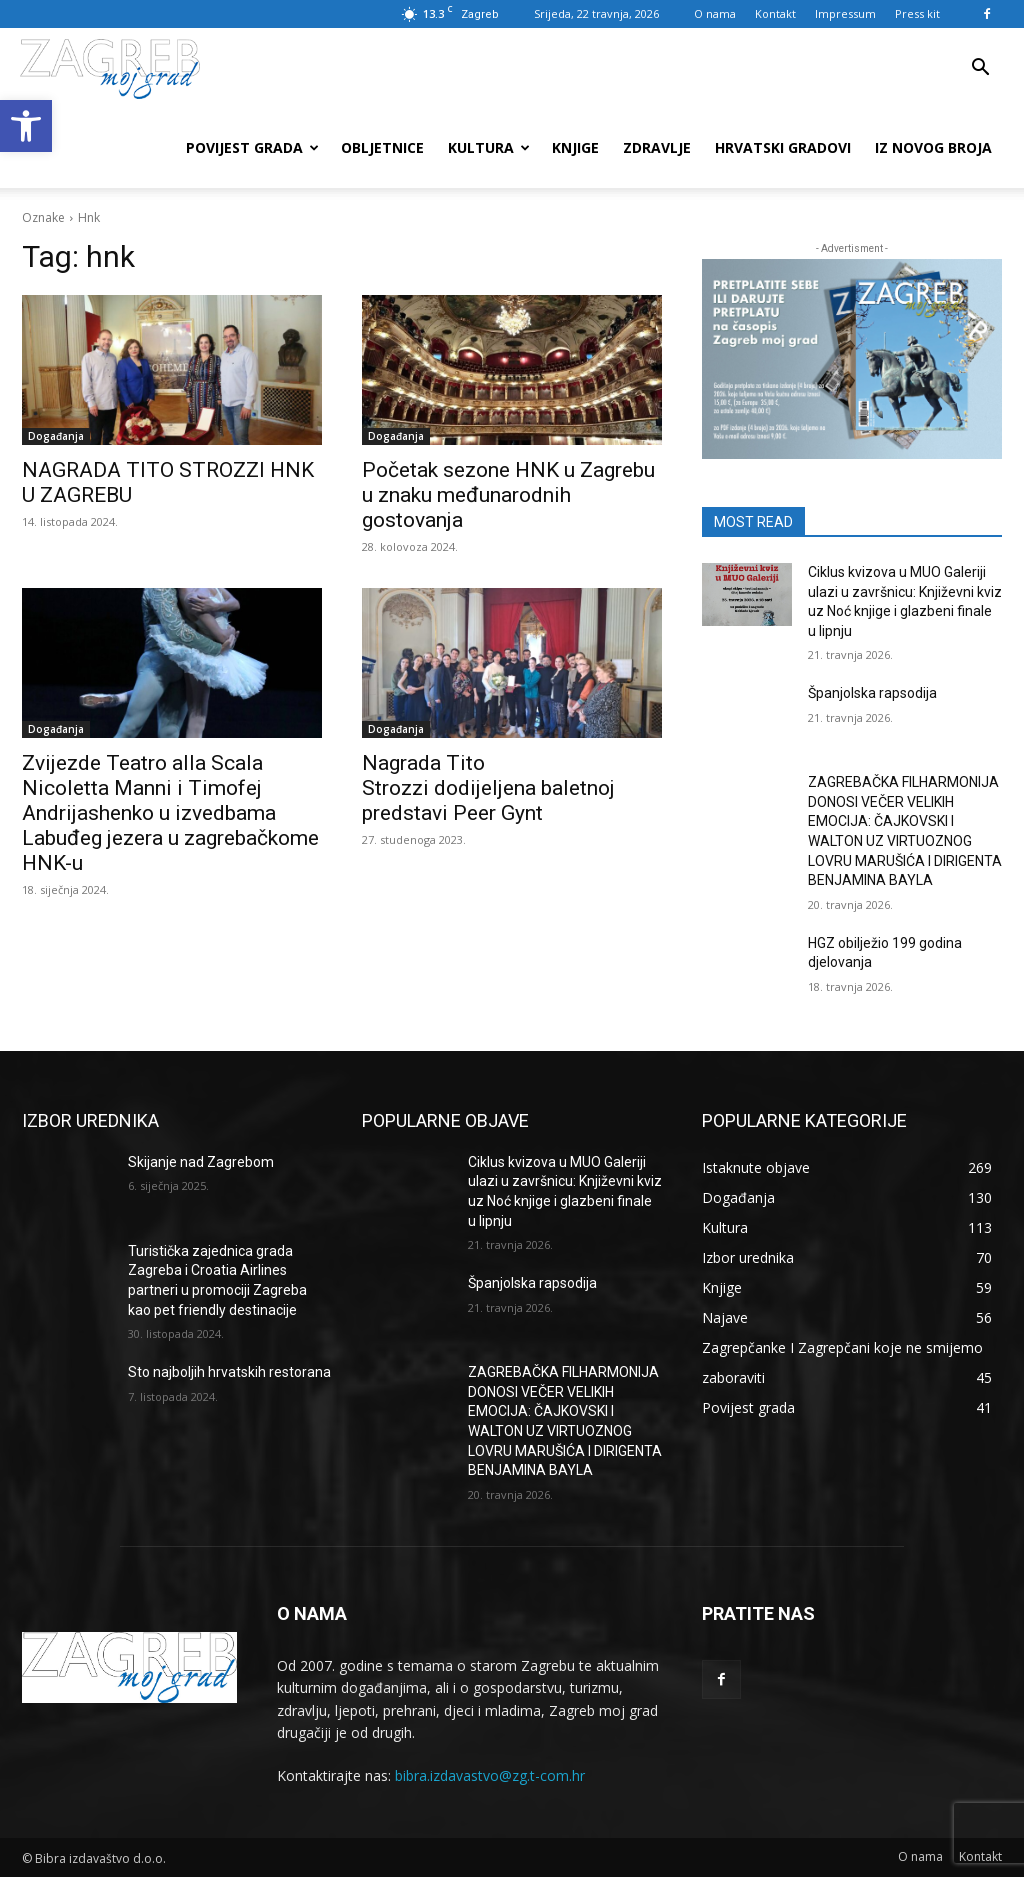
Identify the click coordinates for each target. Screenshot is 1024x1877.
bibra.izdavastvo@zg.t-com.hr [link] (490, 1775)
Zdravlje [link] (657, 147)
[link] (26, 126)
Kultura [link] (489, 147)
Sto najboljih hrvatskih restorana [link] (229, 1372)
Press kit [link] (917, 13)
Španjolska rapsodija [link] (872, 693)
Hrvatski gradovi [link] (783, 147)
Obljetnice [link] (382, 147)
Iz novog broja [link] (933, 147)
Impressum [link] (845, 13)
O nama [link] (715, 13)
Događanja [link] (56, 436)
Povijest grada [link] (252, 147)
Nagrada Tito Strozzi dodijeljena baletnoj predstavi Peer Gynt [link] (488, 788)
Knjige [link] (575, 147)
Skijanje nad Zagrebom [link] (201, 1162)
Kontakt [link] (775, 13)
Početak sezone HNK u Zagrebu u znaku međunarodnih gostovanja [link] (508, 495)
